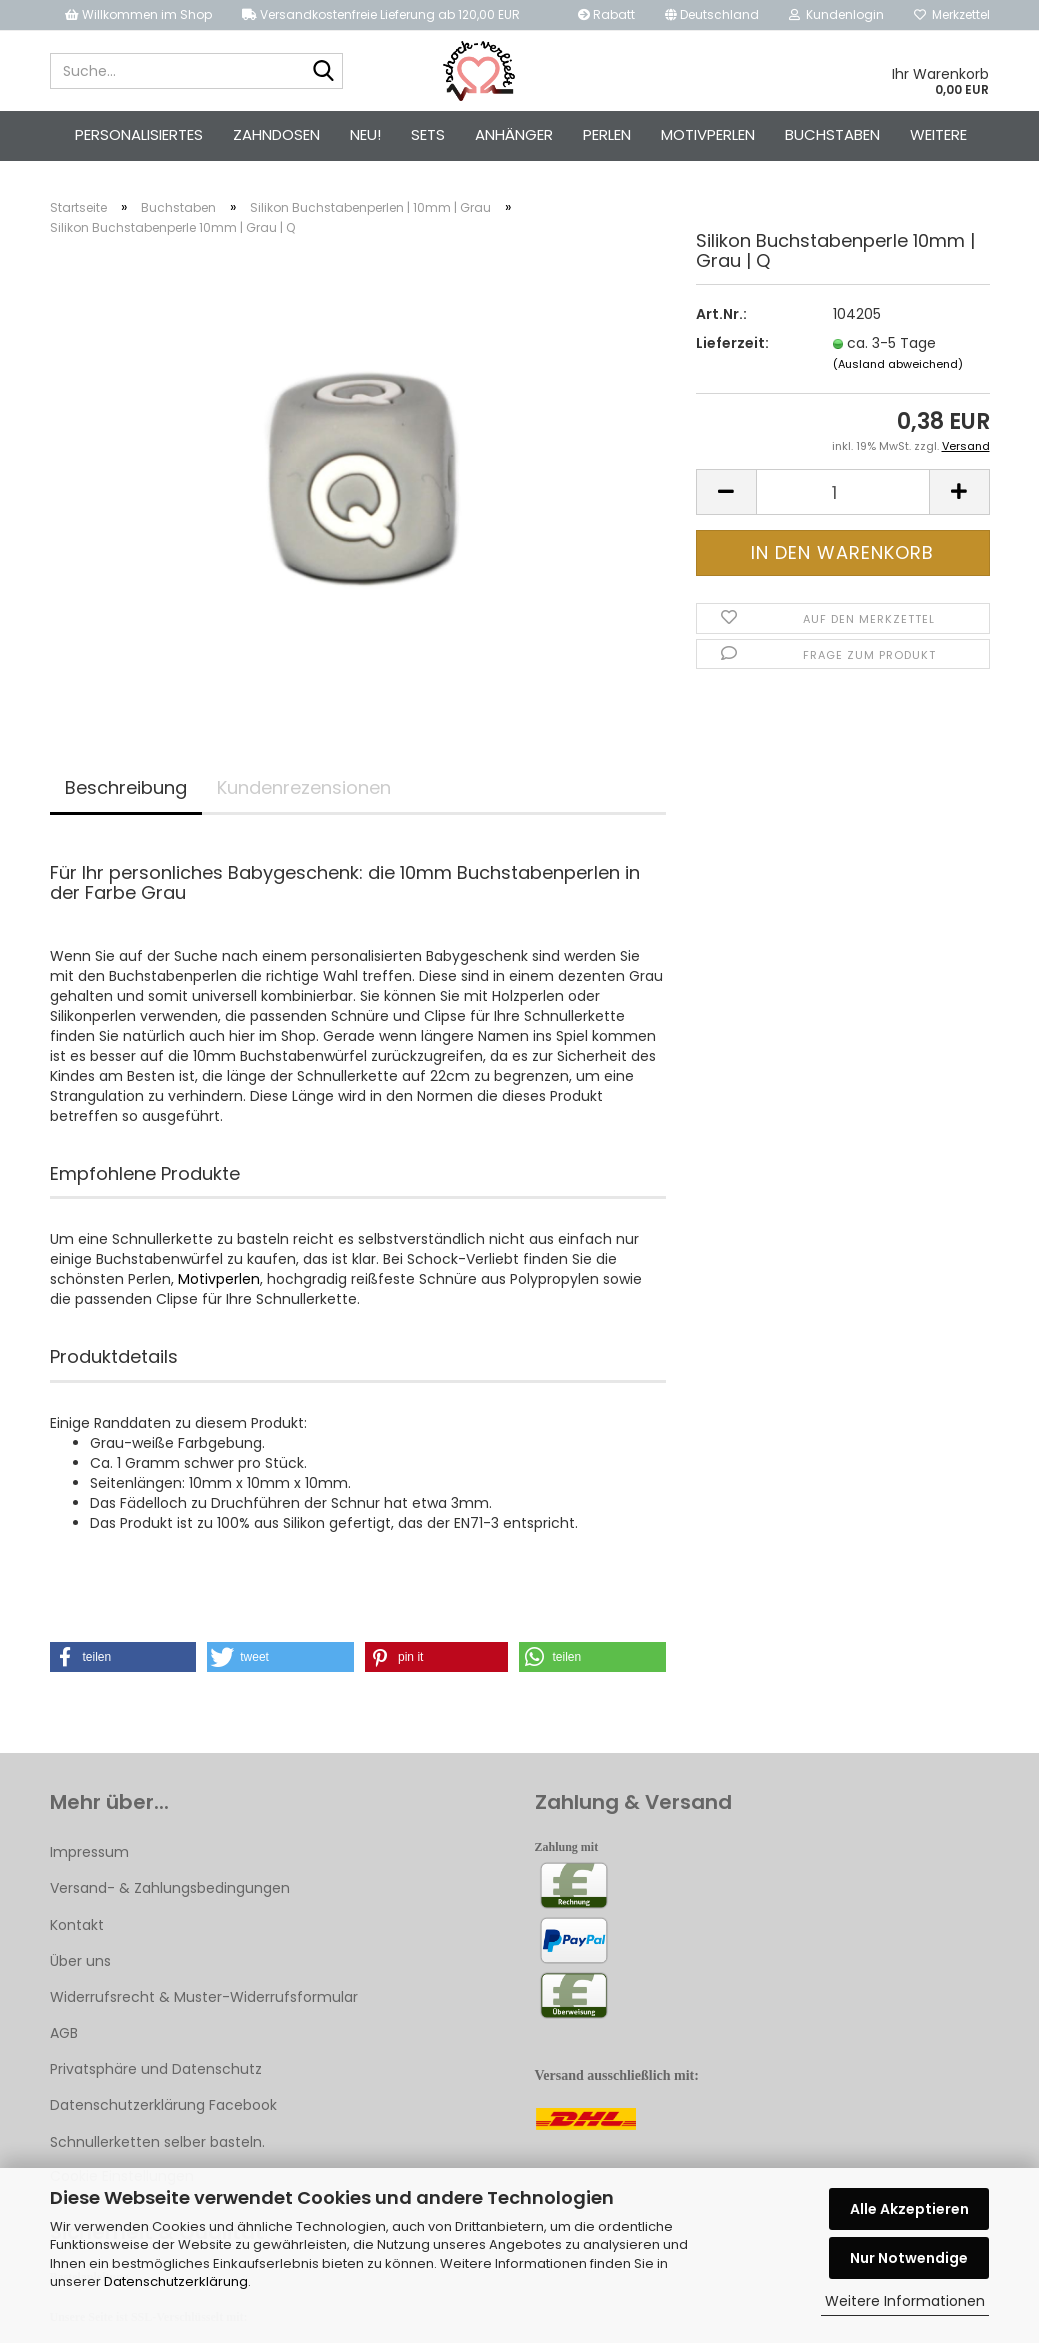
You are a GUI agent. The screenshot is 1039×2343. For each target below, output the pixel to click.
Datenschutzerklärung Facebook (163, 2109)
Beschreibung (126, 790)
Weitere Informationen (905, 2301)
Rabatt (606, 14)
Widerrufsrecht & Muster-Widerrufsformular (204, 2000)
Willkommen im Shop (138, 14)
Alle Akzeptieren (909, 2209)
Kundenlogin (836, 14)
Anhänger (514, 134)
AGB (64, 2036)
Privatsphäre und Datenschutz (156, 2072)
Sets (428, 134)
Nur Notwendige (909, 2258)
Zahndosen (276, 134)
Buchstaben (832, 134)
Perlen (607, 134)
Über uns (80, 1964)
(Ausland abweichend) (898, 367)
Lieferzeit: (732, 346)
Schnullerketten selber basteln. (157, 2145)
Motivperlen (708, 134)
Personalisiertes (139, 134)
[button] (123, 1660)
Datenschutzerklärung (176, 2281)
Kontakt (77, 1928)
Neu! (365, 134)
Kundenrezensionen (304, 790)
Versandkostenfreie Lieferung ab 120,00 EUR (381, 14)
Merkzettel (952, 14)
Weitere (938, 134)
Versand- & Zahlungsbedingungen (170, 1891)
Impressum (89, 1855)
